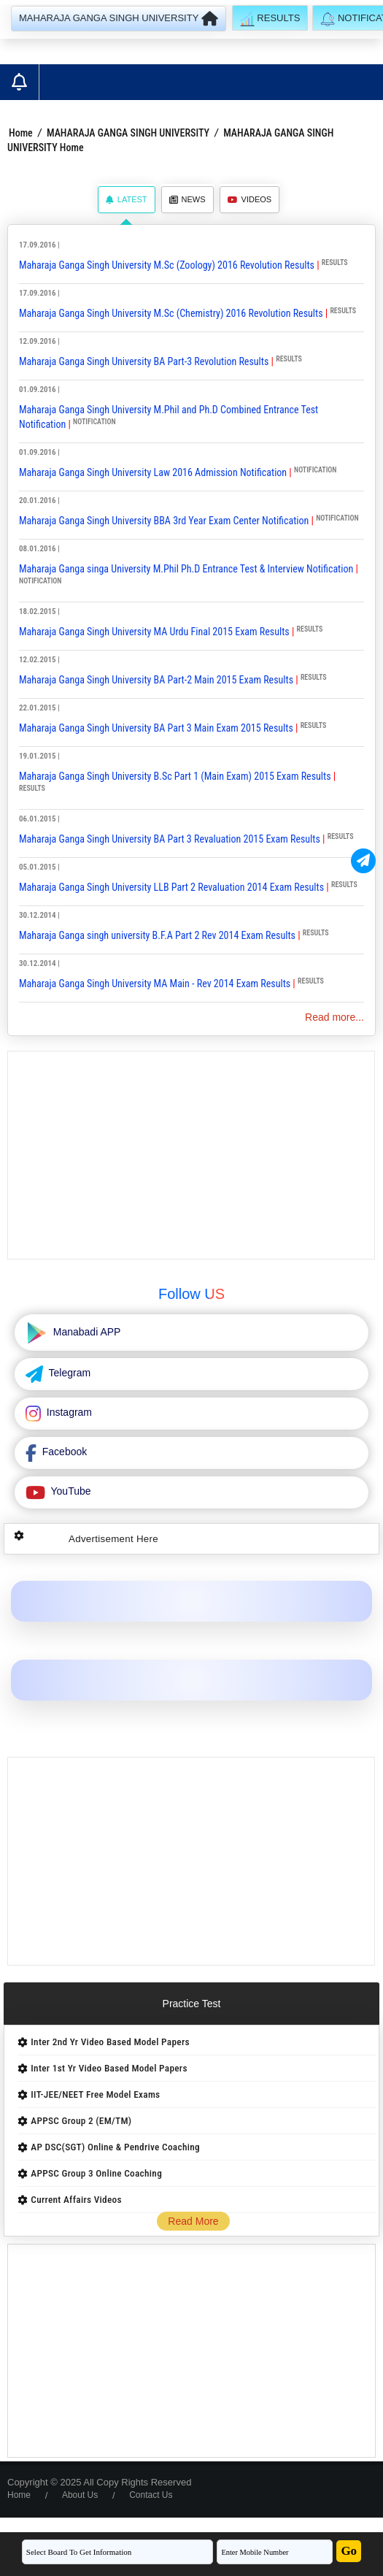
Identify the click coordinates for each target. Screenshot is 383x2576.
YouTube (69, 1491)
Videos (250, 199)
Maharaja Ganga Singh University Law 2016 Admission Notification (153, 472)
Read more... (334, 1017)
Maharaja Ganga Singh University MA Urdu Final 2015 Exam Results (154, 631)
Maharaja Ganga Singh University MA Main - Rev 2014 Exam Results (154, 983)
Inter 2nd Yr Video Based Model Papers (110, 2041)
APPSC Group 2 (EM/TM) (81, 2120)
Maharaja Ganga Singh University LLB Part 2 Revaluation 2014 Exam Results (171, 887)
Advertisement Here (113, 1538)
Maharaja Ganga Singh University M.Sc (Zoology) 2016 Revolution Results (166, 265)
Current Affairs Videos (76, 2199)
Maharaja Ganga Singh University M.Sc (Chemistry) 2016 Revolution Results (171, 313)
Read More (193, 2221)
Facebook (63, 1451)
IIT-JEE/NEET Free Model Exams (95, 2094)
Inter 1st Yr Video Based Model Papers (109, 2068)
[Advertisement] (191, 1155)
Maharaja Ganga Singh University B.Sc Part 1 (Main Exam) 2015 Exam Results (175, 776)
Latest (126, 199)
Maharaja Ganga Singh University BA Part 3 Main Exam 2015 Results (156, 728)
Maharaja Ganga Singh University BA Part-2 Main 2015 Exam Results (156, 680)
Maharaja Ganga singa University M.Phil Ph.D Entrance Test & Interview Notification (186, 569)
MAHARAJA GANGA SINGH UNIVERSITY (128, 133)
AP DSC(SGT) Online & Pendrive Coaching (115, 2147)
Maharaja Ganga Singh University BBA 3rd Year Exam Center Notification (164, 520)
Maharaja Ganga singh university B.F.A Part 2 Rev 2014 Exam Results (157, 935)
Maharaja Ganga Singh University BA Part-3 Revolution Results (143, 361)
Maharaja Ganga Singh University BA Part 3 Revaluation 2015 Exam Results (169, 839)
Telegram (68, 1373)
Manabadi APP (85, 1332)
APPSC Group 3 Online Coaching (96, 2173)
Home (21, 133)
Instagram (68, 1412)
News (187, 199)
